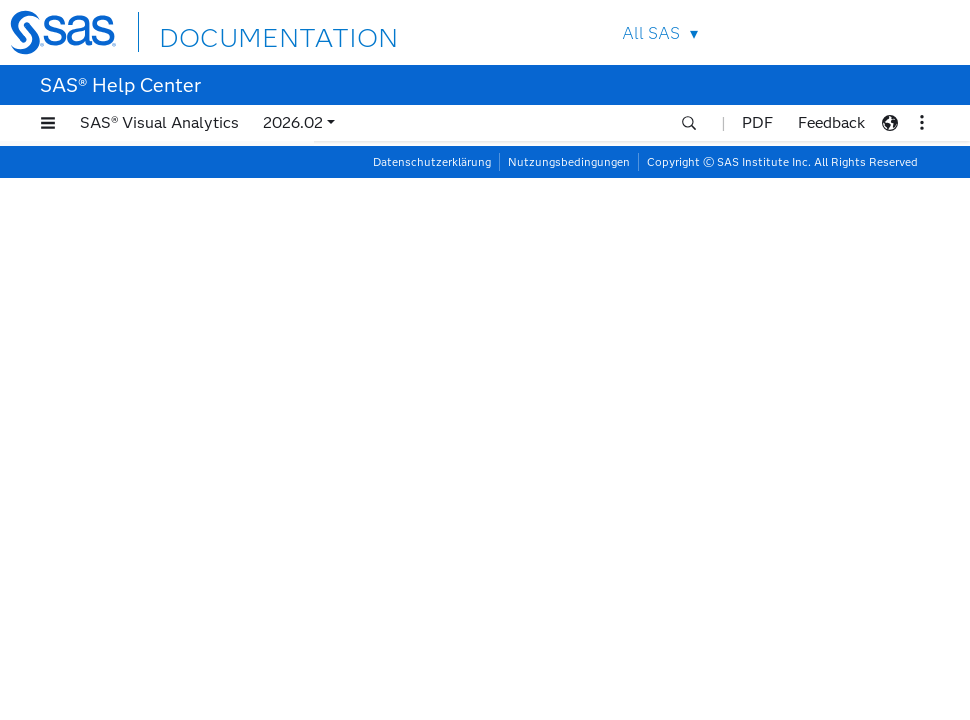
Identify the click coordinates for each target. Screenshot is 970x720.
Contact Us (866, 32)
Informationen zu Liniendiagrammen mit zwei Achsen (561, 418)
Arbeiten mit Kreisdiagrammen (182, 328)
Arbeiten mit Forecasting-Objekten (166, 178)
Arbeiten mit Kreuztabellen (170, 353)
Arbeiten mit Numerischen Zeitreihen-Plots (167, 563)
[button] (48, 123)
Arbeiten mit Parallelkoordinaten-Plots (165, 605)
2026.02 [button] (293, 122)
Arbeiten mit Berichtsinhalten (444, 172)
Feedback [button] (831, 122)
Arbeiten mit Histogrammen (172, 278)
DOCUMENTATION (247, 31)
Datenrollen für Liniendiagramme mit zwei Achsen (550, 448)
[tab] (187, 420)
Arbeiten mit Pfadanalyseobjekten (149, 647)
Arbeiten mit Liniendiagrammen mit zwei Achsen (174, 420)
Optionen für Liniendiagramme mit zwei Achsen (541, 479)
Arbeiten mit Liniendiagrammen (184, 378)
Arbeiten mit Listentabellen (171, 462)
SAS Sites (913, 32)
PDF (757, 122)
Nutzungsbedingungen (569, 704)
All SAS (636, 33)
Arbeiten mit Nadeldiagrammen (184, 487)
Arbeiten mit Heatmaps (157, 253)
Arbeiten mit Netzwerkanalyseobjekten (167, 521)
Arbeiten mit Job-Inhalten (165, 303)
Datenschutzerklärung (432, 704)
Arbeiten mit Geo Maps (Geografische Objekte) (158, 220)
